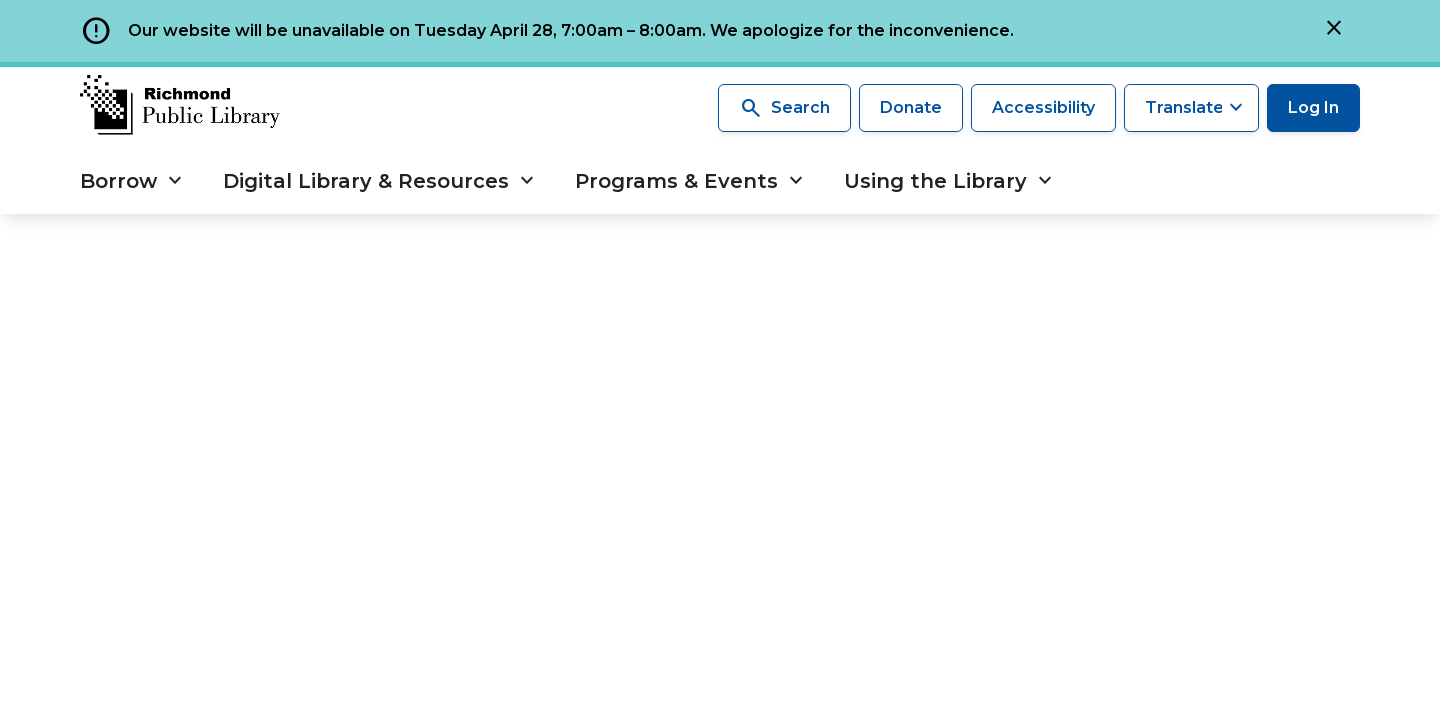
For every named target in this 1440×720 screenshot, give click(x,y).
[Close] (1334, 31)
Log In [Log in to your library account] (1313, 107)
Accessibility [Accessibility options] (1043, 107)
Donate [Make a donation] (911, 107)
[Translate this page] (1191, 108)
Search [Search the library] (784, 108)
